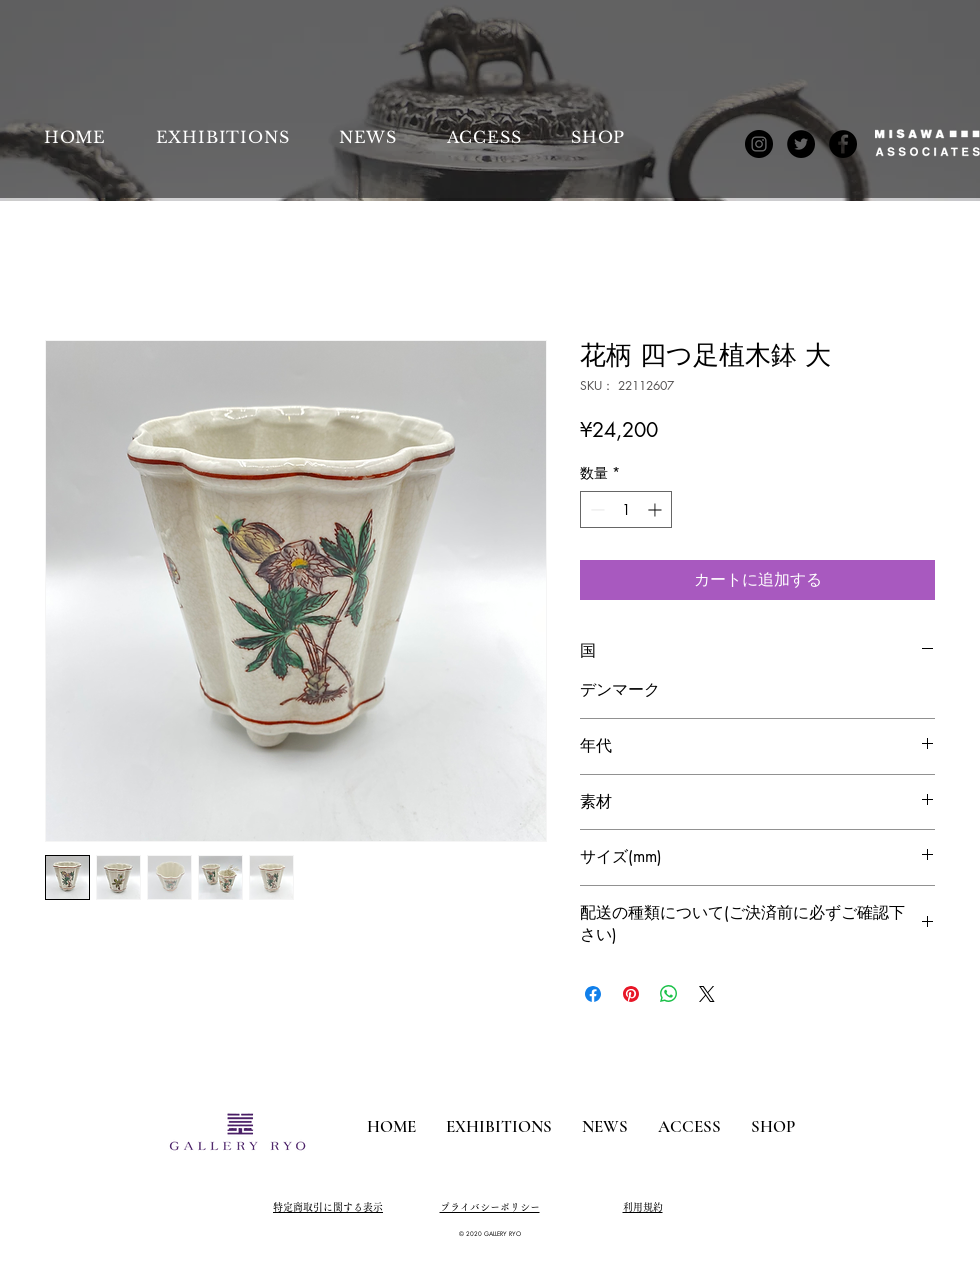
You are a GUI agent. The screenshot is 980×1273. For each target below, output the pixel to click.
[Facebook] (843, 144)
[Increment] (656, 509)
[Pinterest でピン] (631, 994)
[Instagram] (759, 144)
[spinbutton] (626, 509)
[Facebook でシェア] (593, 994)
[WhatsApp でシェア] (669, 994)
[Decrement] (595, 509)
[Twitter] (801, 144)
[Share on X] (707, 994)
